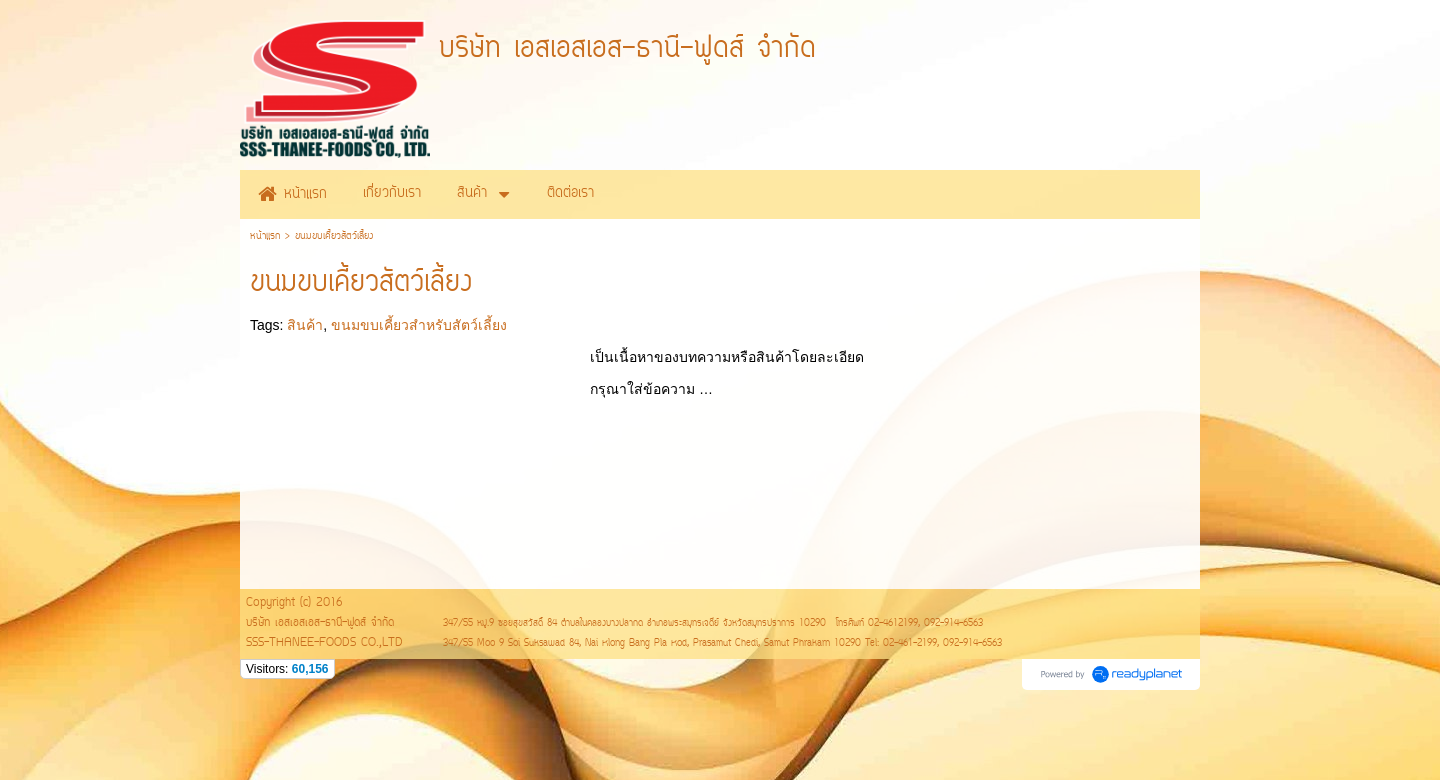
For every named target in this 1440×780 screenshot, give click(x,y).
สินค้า (305, 325)
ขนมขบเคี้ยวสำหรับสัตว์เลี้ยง (419, 325)
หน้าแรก (265, 236)
